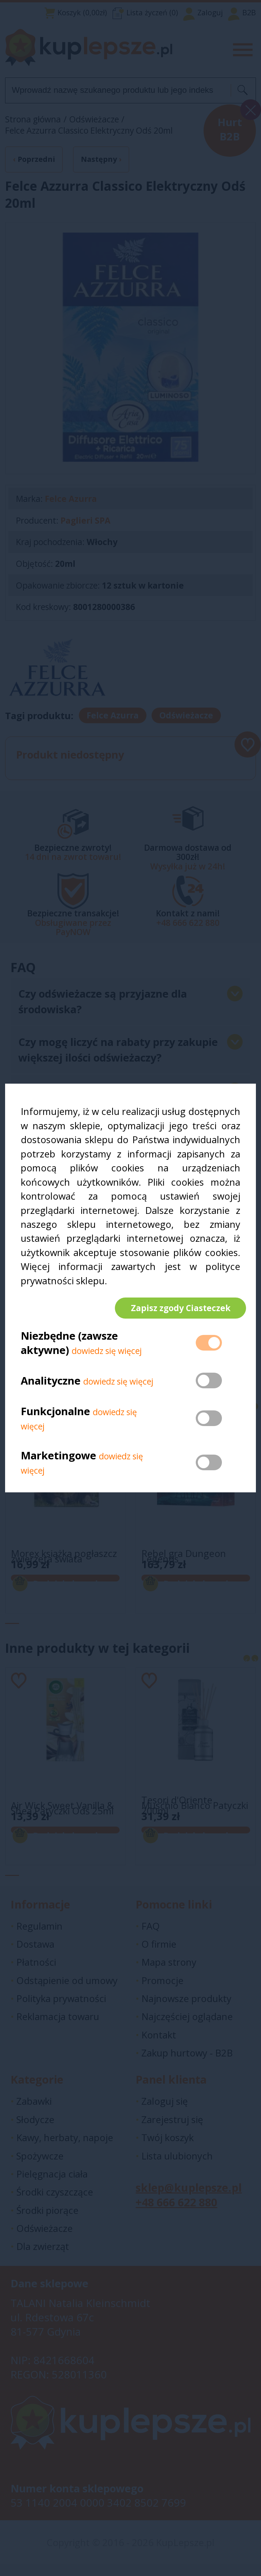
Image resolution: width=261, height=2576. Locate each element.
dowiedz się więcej (107, 1356)
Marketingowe (58, 1461)
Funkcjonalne (55, 1417)
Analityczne (52, 1386)
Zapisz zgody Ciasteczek (174, 1308)
